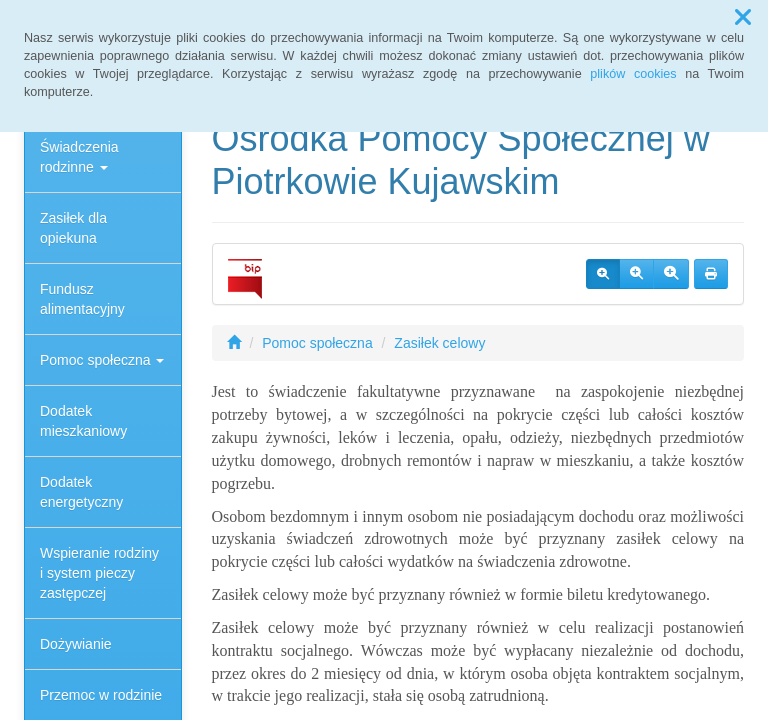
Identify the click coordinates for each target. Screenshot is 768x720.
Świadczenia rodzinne (79, 157)
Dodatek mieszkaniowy (83, 421)
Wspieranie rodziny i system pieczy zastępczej (99, 573)
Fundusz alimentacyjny (82, 299)
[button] (743, 18)
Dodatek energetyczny (81, 492)
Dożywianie (76, 644)
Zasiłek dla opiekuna (73, 228)
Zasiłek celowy (439, 343)
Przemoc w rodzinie (101, 695)
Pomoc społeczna (102, 360)
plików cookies (633, 74)
